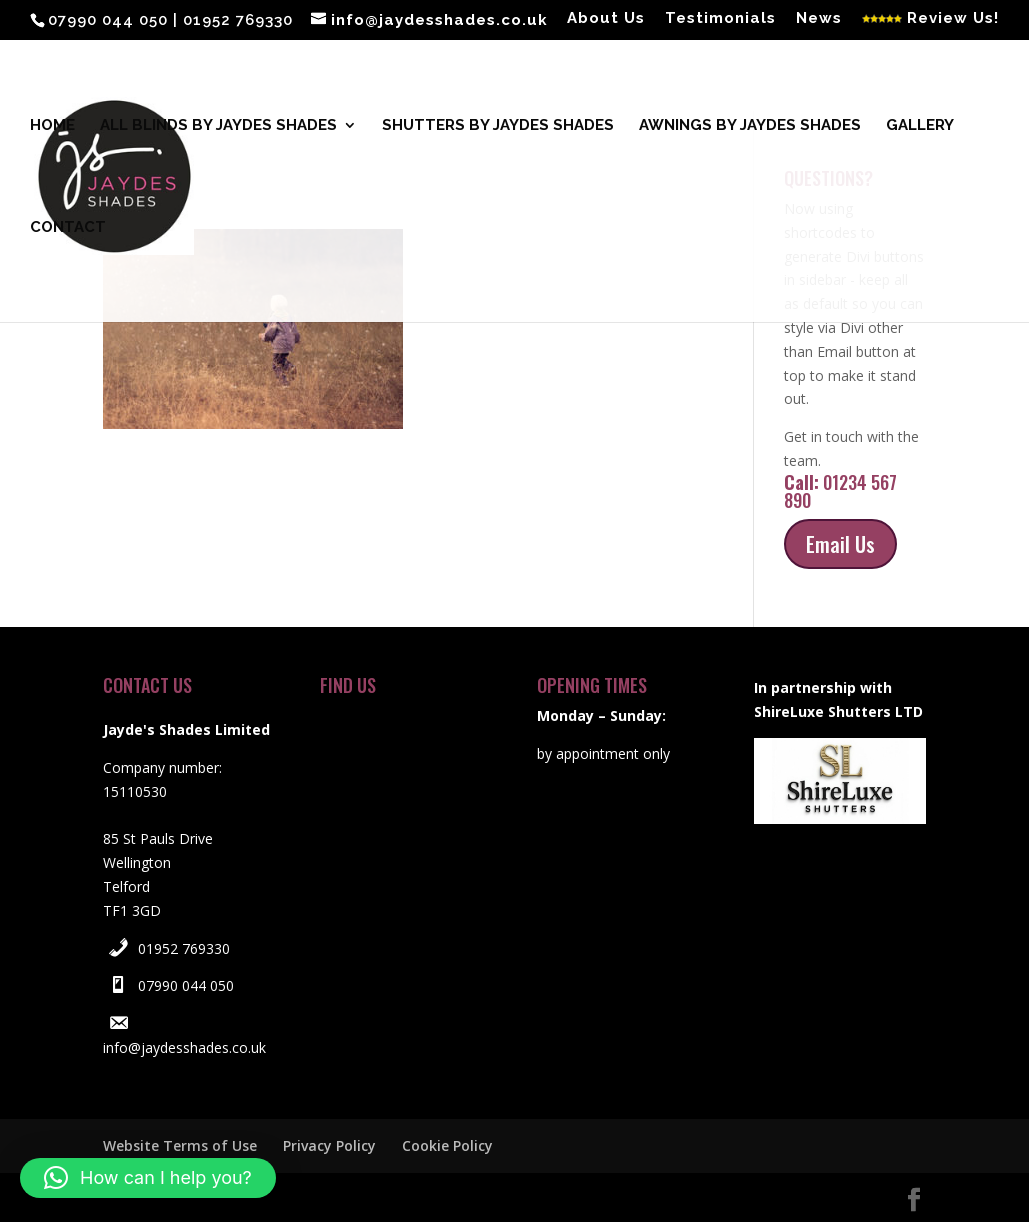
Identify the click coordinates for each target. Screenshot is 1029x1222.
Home (52, 126)
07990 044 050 (186, 985)
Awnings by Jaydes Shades (750, 126)
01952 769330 (184, 948)
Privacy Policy (329, 1145)
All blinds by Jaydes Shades (218, 126)
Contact (68, 228)
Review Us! (930, 19)
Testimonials (720, 19)
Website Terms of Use (180, 1145)
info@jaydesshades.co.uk (184, 1047)
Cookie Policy (447, 1145)
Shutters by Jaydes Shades (498, 126)
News (819, 19)
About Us (606, 19)
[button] (148, 1178)
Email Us (840, 544)
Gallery (920, 126)
